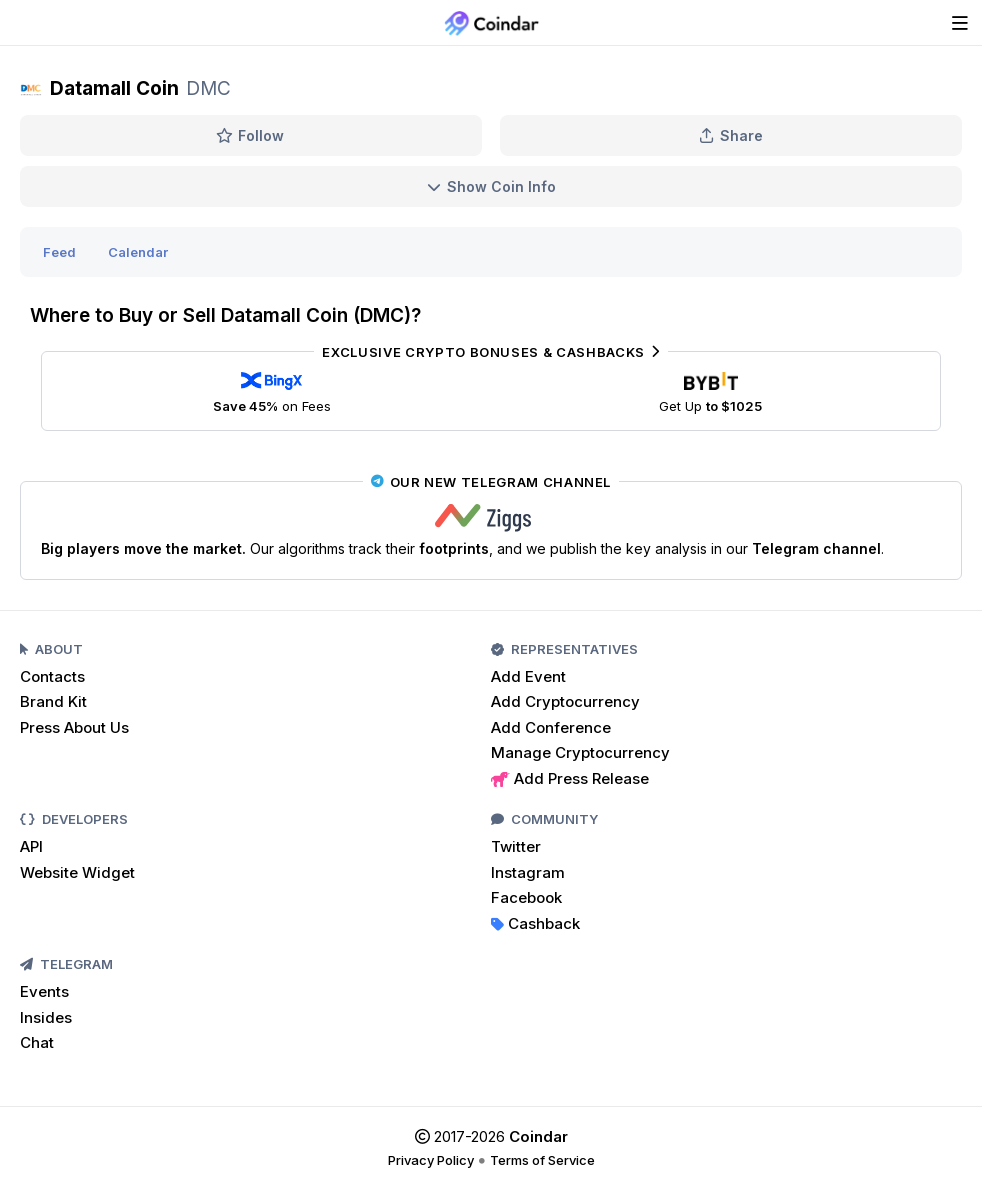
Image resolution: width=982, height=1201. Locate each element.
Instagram (528, 872)
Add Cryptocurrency (565, 701)
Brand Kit (53, 701)
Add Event (528, 676)
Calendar (138, 252)
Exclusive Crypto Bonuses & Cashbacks (490, 352)
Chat (37, 1042)
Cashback (535, 923)
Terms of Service (542, 1160)
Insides (46, 1017)
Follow (250, 135)
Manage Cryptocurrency (580, 752)
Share (731, 135)
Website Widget (77, 872)
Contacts (52, 676)
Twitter (516, 846)
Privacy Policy (431, 1160)
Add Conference (551, 727)
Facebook (526, 897)
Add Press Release (570, 778)
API (31, 846)
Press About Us (74, 727)
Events (44, 991)
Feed (59, 252)
